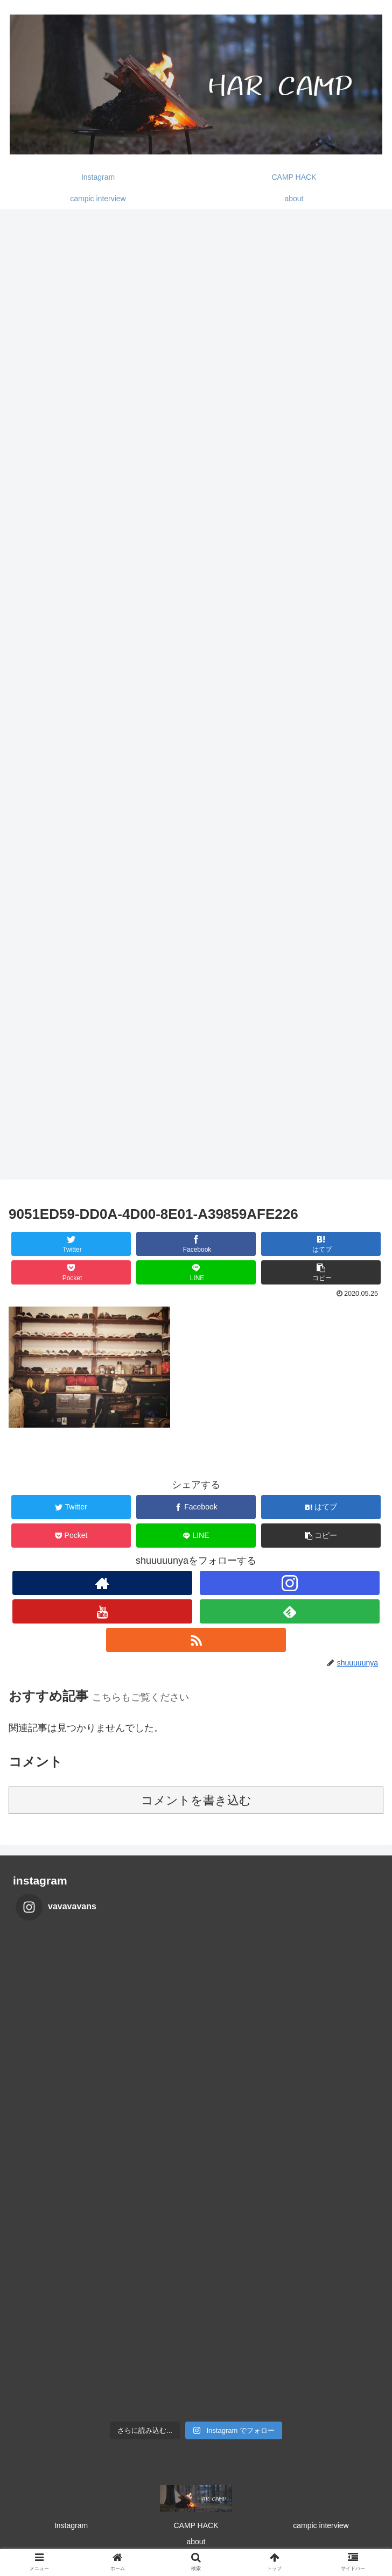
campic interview (320, 2525)
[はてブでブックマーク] (321, 1244)
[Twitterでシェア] (71, 1244)
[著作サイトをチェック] (102, 1583)
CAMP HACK (196, 2525)
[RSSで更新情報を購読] (196, 1640)
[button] (321, 1272)
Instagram (71, 2525)
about (195, 2541)
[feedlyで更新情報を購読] (290, 1611)
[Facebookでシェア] (196, 1244)
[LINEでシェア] (196, 1272)
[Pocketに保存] (71, 1272)
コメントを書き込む (196, 1800)
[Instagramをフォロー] (290, 1583)
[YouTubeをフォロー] (102, 1611)
